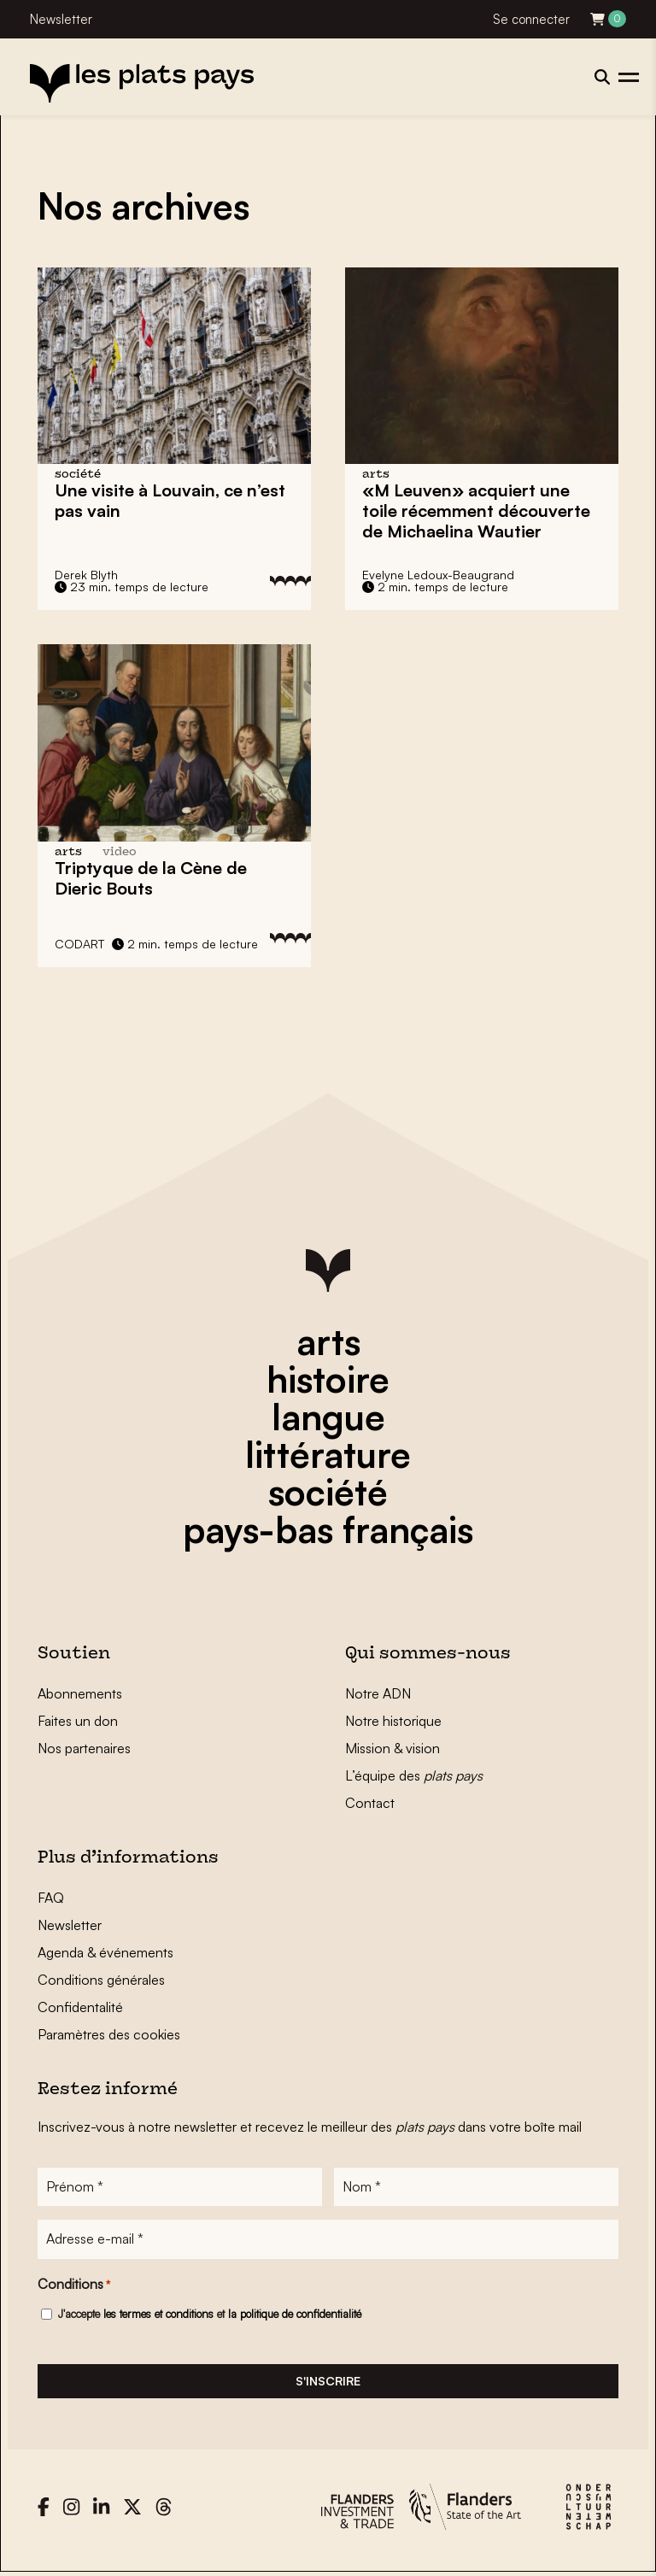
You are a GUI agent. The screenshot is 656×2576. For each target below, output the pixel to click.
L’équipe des (414, 1775)
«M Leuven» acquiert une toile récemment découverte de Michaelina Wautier (476, 510)
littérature (328, 1454)
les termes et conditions (158, 2314)
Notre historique (393, 1720)
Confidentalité (80, 2007)
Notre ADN (378, 1693)
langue (328, 1416)
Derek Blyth (86, 574)
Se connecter (531, 19)
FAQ (51, 1897)
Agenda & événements (105, 1952)
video (119, 852)
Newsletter (61, 19)
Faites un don (78, 1720)
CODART (79, 943)
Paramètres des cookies (109, 2034)
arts (328, 1341)
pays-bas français (328, 1529)
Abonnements (80, 1693)
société (328, 1492)
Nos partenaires (84, 1748)
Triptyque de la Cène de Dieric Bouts (151, 878)
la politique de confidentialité (294, 2314)
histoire (328, 1379)
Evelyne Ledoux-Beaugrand (438, 574)
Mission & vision (392, 1748)
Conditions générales (101, 1979)
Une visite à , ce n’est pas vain (170, 500)
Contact (370, 1802)
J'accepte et (209, 2314)
